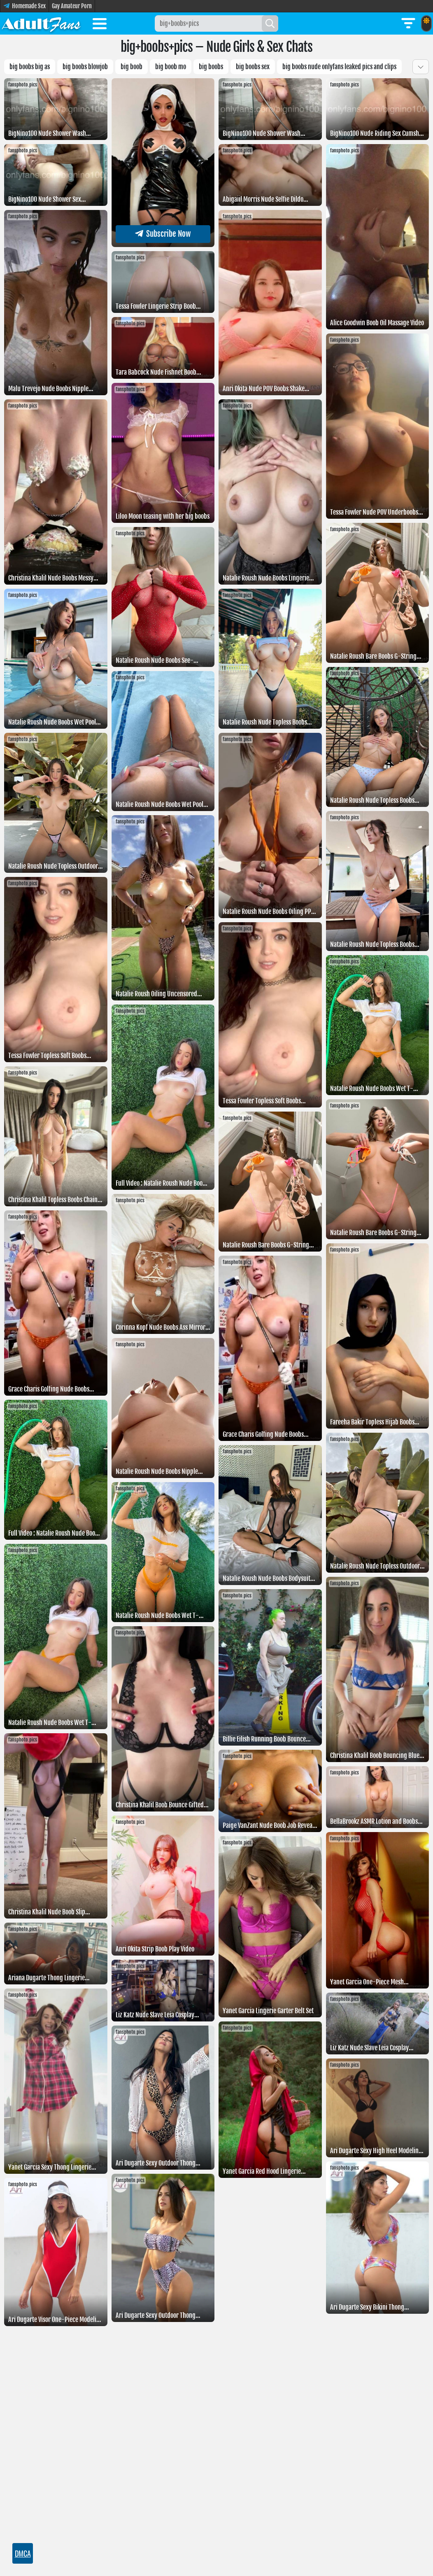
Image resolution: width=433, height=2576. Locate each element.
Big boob (131, 67)
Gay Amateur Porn (72, 5)
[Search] (270, 23)
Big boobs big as (29, 67)
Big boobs (211, 67)
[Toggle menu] (100, 25)
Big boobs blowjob (85, 67)
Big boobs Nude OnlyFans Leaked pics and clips (339, 67)
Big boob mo (170, 67)
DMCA (23, 2553)
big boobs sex (253, 67)
